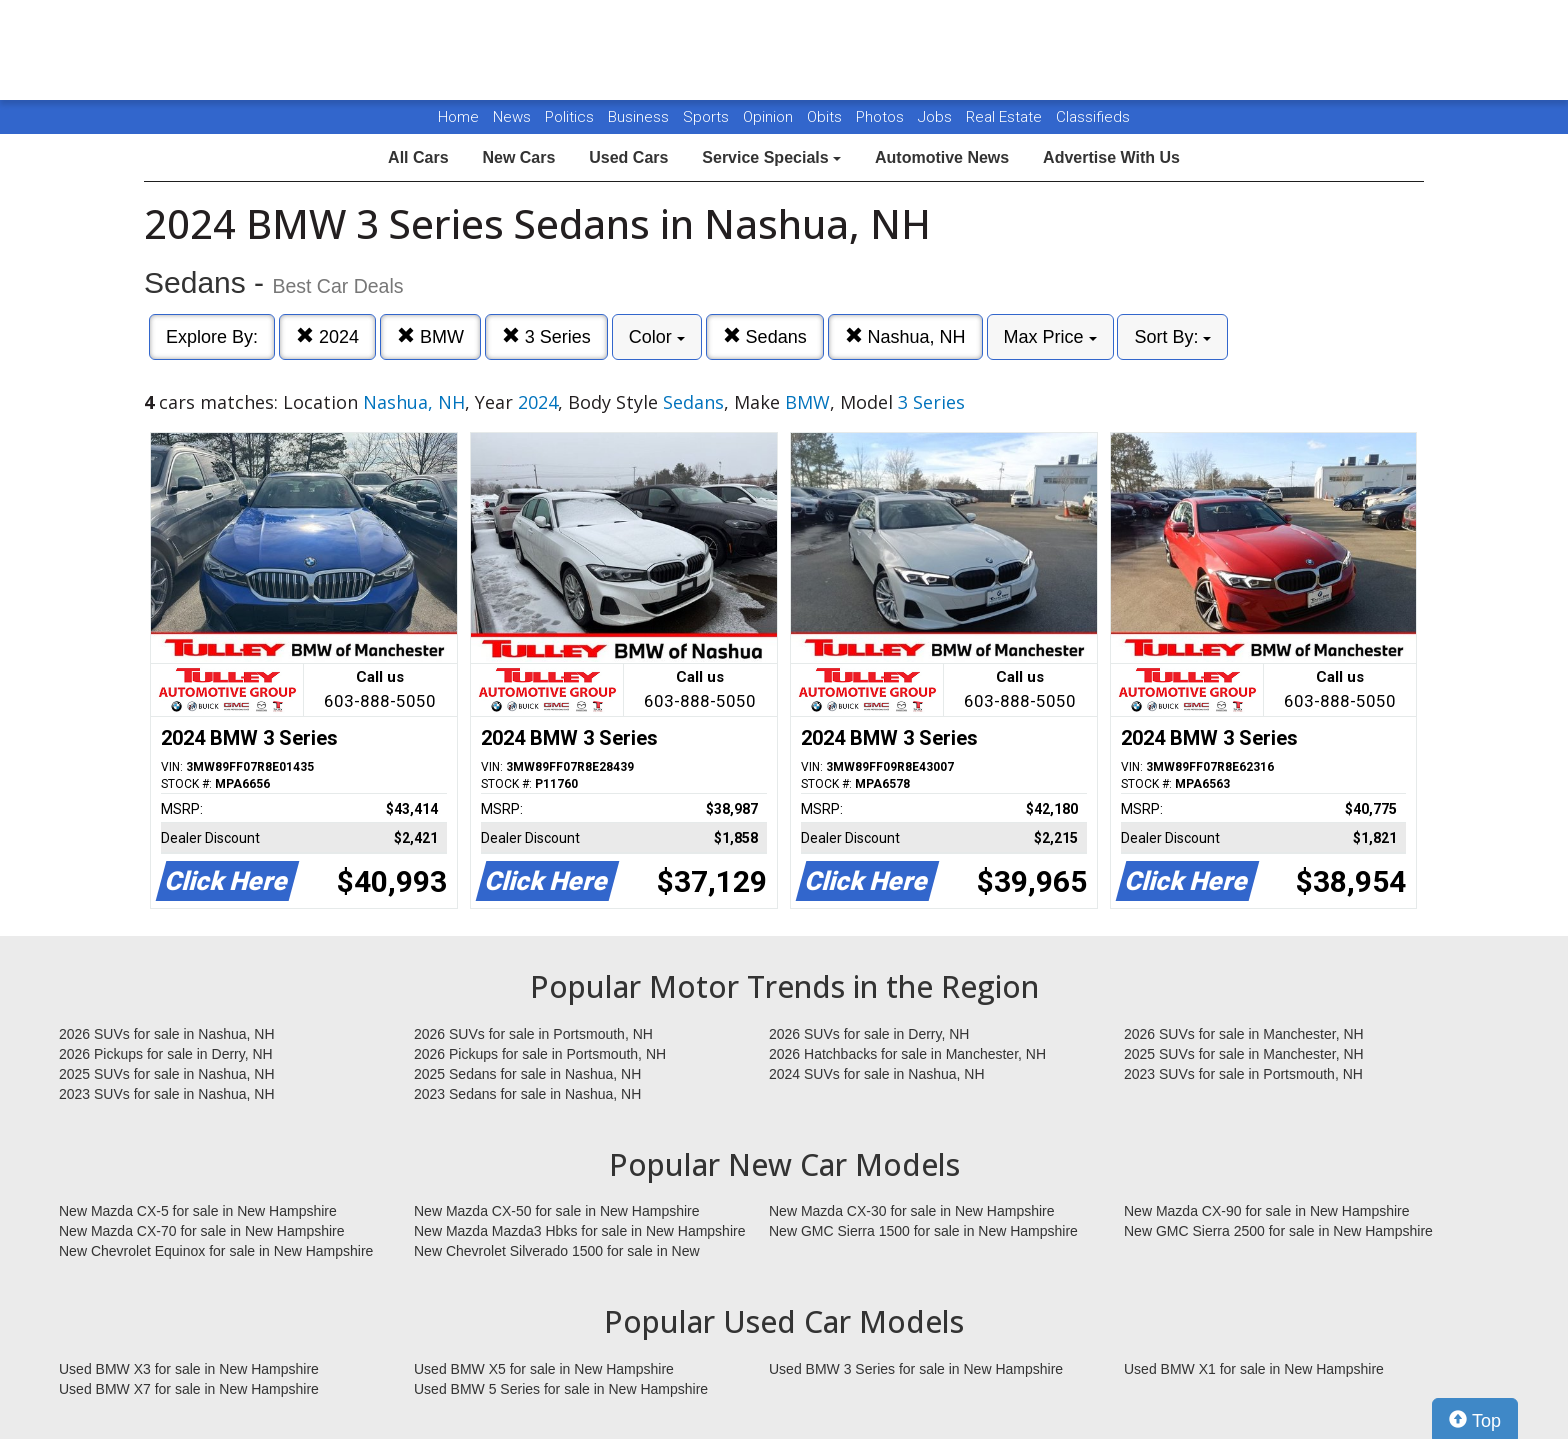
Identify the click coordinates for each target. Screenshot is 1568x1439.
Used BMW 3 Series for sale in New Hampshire (916, 1369)
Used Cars (628, 157)
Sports (708, 117)
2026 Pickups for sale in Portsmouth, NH (540, 1054)
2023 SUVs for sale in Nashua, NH (167, 1094)
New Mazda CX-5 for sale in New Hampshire (198, 1211)
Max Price (1050, 337)
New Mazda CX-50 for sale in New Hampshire (557, 1211)
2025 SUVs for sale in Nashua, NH (167, 1074)
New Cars (518, 157)
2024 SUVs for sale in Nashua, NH (877, 1074)
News (512, 117)
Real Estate (1006, 117)
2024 (327, 336)
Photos (882, 117)
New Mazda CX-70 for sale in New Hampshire (202, 1231)
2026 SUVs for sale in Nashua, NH (167, 1034)
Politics (569, 117)
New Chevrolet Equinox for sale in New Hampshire (216, 1251)
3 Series (546, 336)
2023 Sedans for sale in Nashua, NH (527, 1094)
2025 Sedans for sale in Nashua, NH (527, 1074)
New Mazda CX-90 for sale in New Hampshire (1267, 1211)
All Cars (418, 157)
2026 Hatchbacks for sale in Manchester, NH (907, 1054)
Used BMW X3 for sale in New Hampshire (189, 1369)
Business (640, 117)
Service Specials (771, 157)
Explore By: (212, 337)
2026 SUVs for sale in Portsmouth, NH (533, 1034)
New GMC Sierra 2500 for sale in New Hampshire (1278, 1231)
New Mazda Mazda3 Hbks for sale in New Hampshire (579, 1231)
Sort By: (1172, 337)
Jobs (937, 117)
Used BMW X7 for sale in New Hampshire (189, 1389)
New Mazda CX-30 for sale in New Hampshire (912, 1211)
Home (458, 117)
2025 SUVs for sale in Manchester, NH (1244, 1054)
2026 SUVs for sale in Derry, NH (869, 1034)
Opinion (770, 117)
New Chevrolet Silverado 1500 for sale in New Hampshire (557, 1252)
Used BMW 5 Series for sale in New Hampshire (561, 1389)
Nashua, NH (905, 336)
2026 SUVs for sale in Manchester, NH (1244, 1034)
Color (657, 337)
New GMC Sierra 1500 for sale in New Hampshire (923, 1231)
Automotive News (942, 157)
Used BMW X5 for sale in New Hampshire (544, 1369)
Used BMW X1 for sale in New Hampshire (1254, 1369)
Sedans (765, 336)
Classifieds (1093, 117)
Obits (826, 117)
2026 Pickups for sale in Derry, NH (166, 1054)
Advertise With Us (1111, 157)
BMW (430, 336)
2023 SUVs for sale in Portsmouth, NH (1243, 1074)
